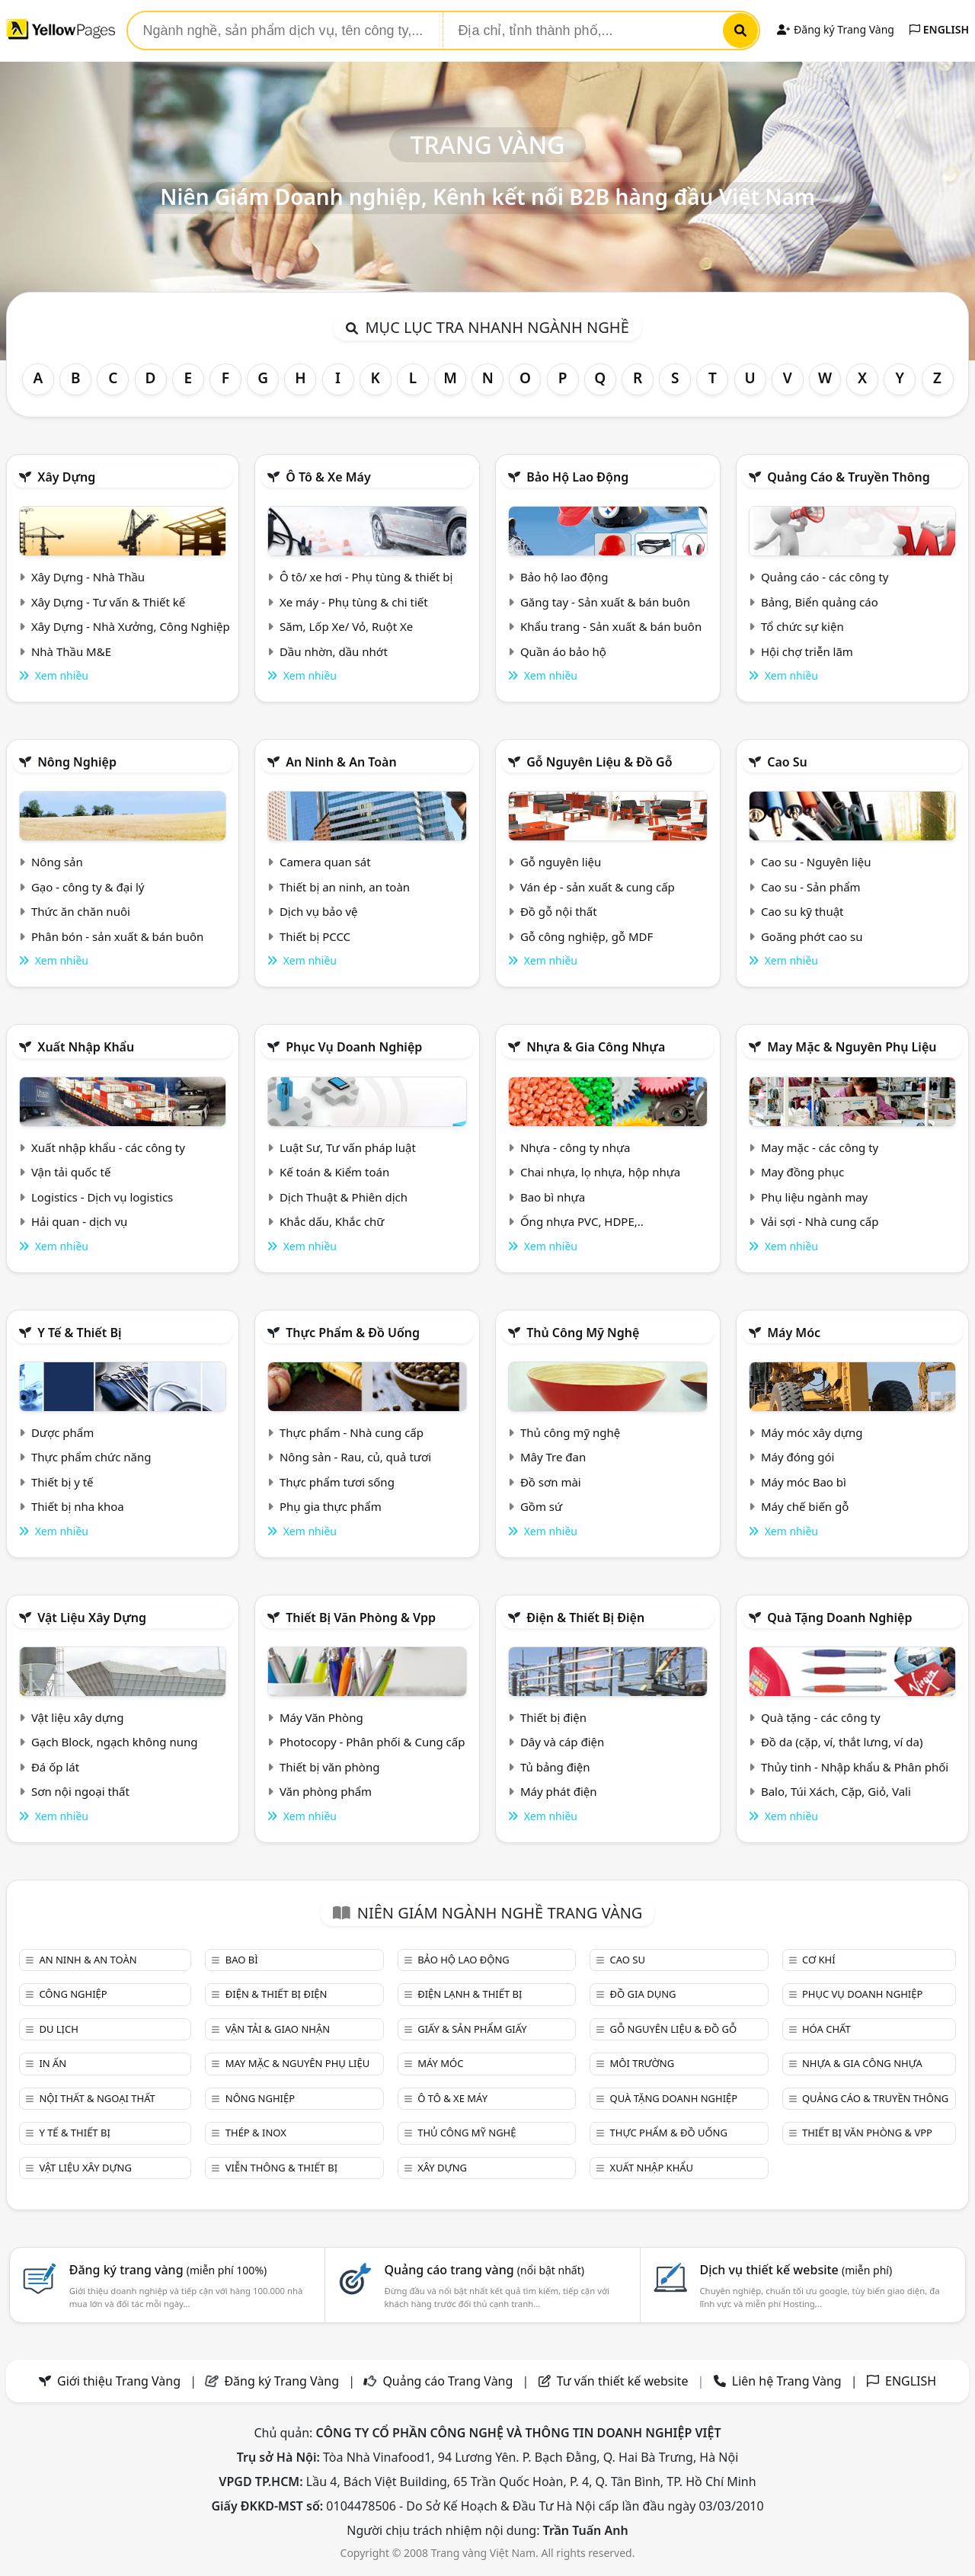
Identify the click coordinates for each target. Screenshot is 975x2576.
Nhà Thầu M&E (71, 651)
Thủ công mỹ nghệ (582, 1332)
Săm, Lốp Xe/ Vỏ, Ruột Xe (346, 626)
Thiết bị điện (553, 1717)
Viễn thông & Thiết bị (281, 2167)
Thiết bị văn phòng (330, 1766)
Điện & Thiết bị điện (585, 1617)
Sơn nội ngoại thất (80, 1791)
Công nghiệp (73, 1994)
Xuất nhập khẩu (85, 1046)
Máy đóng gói (797, 1456)
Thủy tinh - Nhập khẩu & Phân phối (854, 1766)
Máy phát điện (558, 1791)
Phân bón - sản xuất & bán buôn (117, 936)
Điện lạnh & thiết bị (469, 1994)
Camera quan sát (325, 861)
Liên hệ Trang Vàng (787, 2381)
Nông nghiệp (77, 762)
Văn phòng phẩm (326, 1791)
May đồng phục (802, 1171)
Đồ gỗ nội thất (558, 911)
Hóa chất (826, 2029)
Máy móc (793, 1332)
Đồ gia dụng (643, 1994)
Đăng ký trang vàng (168, 2269)
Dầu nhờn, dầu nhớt (334, 651)
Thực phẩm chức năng (91, 1456)
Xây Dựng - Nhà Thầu (88, 576)
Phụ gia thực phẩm (331, 1506)
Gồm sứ (541, 1506)
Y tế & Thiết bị (79, 1332)
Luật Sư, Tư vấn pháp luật (348, 1147)
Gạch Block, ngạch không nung (114, 1741)
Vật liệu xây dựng (91, 1617)
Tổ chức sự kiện (802, 626)
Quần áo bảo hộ (563, 651)
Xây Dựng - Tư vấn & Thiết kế (108, 602)
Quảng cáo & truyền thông (848, 477)
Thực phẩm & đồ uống (353, 1332)
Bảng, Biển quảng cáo (819, 602)
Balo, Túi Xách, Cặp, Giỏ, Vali (836, 1791)
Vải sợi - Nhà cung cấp (820, 1221)
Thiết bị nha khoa (77, 1506)
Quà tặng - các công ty (821, 1717)
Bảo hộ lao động (577, 477)
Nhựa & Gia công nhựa (595, 1046)
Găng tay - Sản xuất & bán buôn (605, 602)
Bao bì (241, 1959)
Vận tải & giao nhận (277, 2029)
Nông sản (57, 861)
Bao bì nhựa (552, 1197)
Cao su (787, 762)
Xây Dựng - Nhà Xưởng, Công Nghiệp (130, 626)
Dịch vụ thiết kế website (795, 2269)
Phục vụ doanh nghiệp (354, 1046)
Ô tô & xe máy (328, 477)
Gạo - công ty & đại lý (88, 886)
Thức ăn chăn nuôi (80, 911)
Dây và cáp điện (562, 1741)
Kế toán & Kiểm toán (334, 1171)
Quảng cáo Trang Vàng (447, 2381)
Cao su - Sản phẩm (811, 886)
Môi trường (642, 2063)
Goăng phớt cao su (812, 936)
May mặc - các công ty (819, 1147)
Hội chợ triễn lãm (807, 651)
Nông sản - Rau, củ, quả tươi (355, 1456)
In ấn (52, 2063)
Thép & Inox (255, 2132)
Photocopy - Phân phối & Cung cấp (372, 1741)
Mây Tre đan (553, 1456)
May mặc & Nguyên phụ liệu (851, 1046)
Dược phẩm (62, 1432)
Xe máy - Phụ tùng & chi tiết (354, 602)
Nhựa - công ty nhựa (575, 1147)
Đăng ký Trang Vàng (835, 29)
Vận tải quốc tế (70, 1171)
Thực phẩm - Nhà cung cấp (352, 1432)
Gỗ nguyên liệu (560, 861)
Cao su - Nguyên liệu (816, 861)
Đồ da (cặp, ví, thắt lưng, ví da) (841, 1741)
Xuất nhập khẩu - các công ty (108, 1147)
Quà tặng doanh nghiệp (839, 1617)
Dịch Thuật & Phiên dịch (344, 1197)
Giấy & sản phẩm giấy (471, 2029)
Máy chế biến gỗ (805, 1506)
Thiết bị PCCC (315, 936)
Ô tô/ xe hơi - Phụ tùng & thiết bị (366, 576)
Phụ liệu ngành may (814, 1197)
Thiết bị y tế (62, 1482)
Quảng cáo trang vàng (484, 2269)
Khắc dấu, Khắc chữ (332, 1221)
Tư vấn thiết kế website (624, 2381)
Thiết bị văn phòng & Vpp (361, 1617)
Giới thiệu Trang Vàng (119, 2381)
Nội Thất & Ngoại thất (97, 2098)
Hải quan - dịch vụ (79, 1221)
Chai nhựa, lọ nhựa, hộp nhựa (600, 1171)
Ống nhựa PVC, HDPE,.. (582, 1221)
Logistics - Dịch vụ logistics (102, 1197)
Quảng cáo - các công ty (825, 576)
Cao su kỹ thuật (802, 911)
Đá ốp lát (55, 1766)
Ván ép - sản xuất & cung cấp (597, 886)
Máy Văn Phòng (321, 1717)
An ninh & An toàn (341, 762)
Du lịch (58, 2029)
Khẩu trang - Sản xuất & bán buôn (611, 626)
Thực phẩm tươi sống (337, 1482)
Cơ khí (819, 1959)
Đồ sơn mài (550, 1482)
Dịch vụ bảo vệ (319, 911)
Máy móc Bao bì (803, 1482)
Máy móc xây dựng (812, 1432)
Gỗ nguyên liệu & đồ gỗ (599, 762)
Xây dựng (66, 477)
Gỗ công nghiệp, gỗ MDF (586, 936)
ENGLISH (939, 29)
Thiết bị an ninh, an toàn (345, 886)
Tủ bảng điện (555, 1766)
